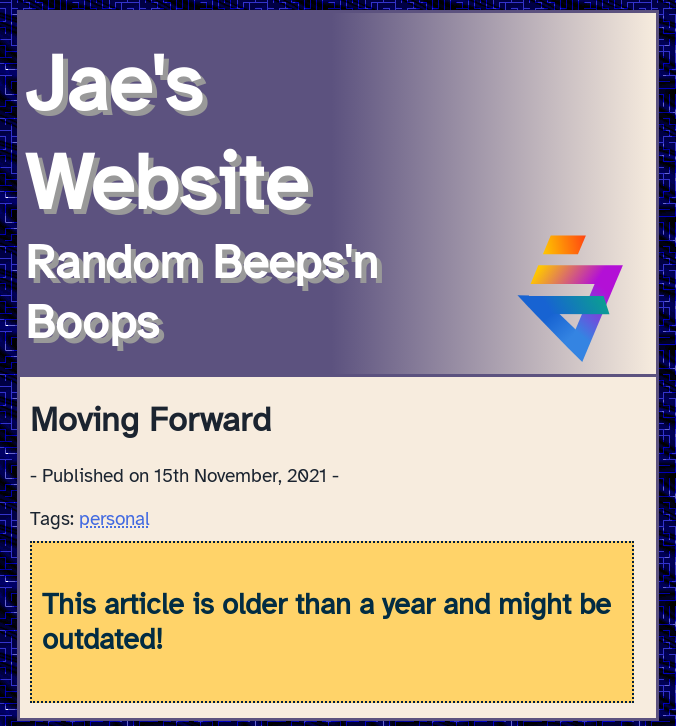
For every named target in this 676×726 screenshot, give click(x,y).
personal (114, 519)
